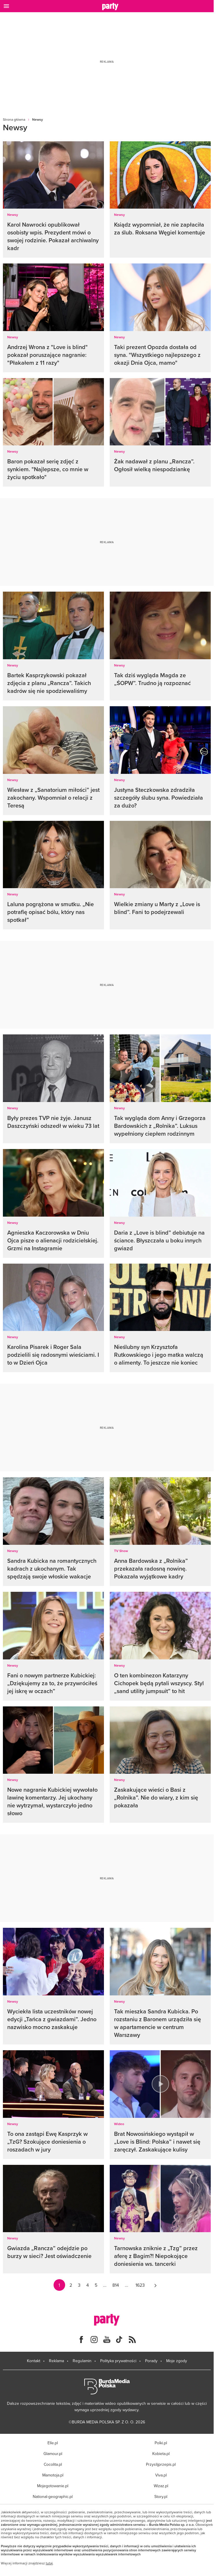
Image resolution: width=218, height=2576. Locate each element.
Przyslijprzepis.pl (161, 2464)
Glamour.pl (52, 2453)
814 (115, 2285)
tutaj (49, 2563)
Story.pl (160, 2496)
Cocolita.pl (53, 2464)
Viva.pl (161, 2475)
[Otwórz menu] (6, 6)
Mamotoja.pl (52, 2475)
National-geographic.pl (53, 2496)
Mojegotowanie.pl (52, 2486)
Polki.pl (161, 2443)
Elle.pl (52, 2443)
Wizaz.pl (161, 2486)
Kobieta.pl (161, 2453)
